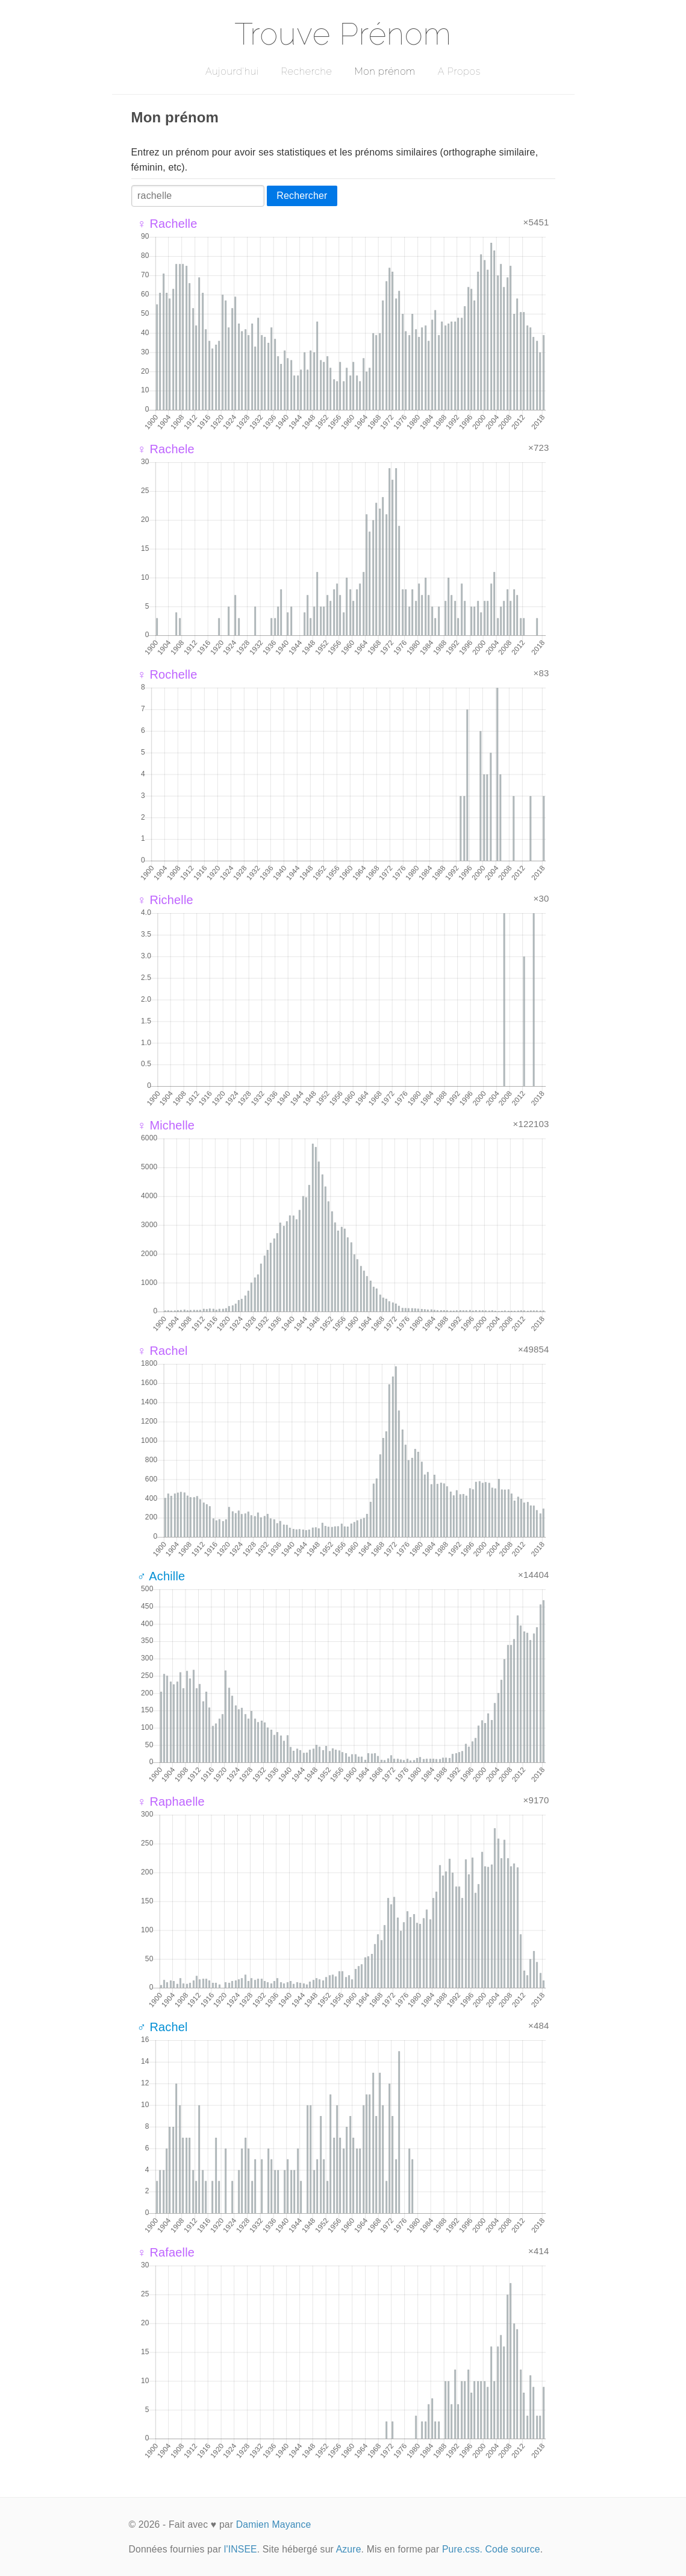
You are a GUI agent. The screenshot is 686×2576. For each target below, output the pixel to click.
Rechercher (301, 195)
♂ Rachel (162, 2027)
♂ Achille (161, 1576)
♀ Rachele (166, 449)
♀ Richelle (165, 899)
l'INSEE (240, 2549)
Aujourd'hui (232, 71)
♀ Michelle (166, 1125)
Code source (512, 2549)
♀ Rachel (162, 1350)
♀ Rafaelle (166, 2252)
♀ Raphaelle (171, 1801)
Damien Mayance (273, 2524)
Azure (348, 2549)
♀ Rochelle (167, 674)
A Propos (459, 71)
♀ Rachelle (167, 223)
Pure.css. (462, 2549)
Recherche (306, 71)
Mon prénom (384, 71)
